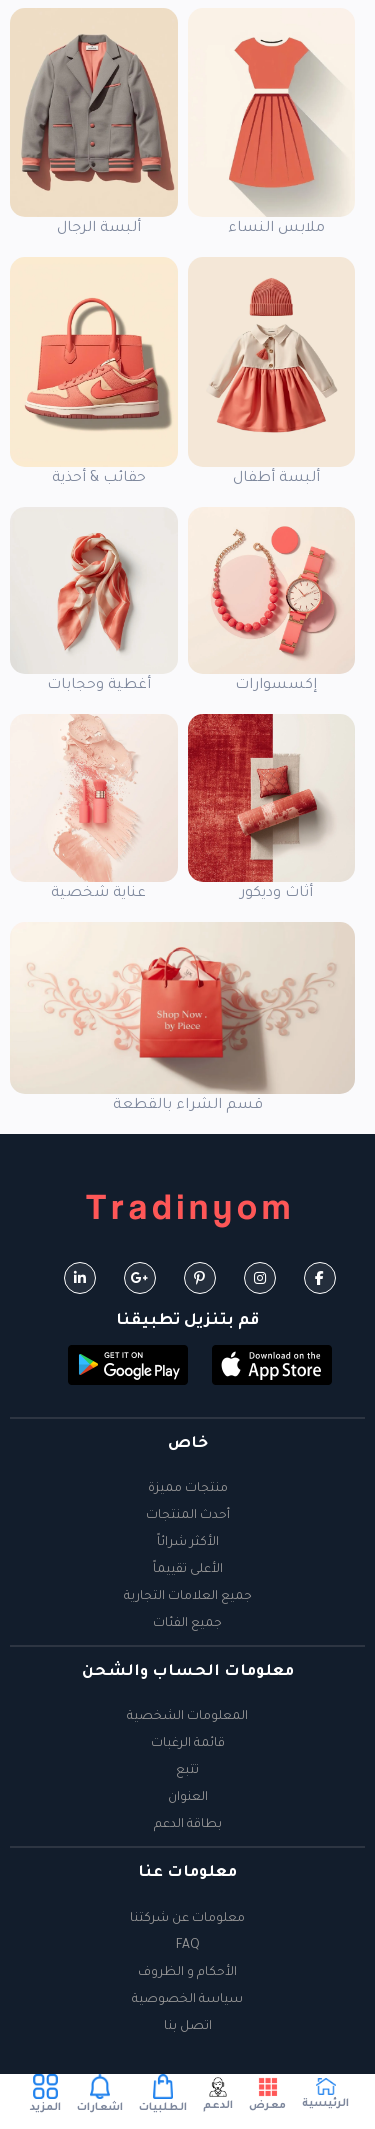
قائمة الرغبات (188, 1744)
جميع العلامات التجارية (188, 1597)
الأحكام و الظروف (187, 1973)
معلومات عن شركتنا (187, 1919)
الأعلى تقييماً (188, 1570)
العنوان (188, 1798)
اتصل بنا (188, 2027)
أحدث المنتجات (188, 1516)
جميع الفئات (187, 1624)
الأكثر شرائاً (188, 1543)
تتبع (187, 1771)
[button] (272, 1366)
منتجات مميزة (188, 1489)
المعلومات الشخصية (187, 1717)
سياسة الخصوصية (187, 2000)
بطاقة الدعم (188, 1825)
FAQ (188, 1946)
